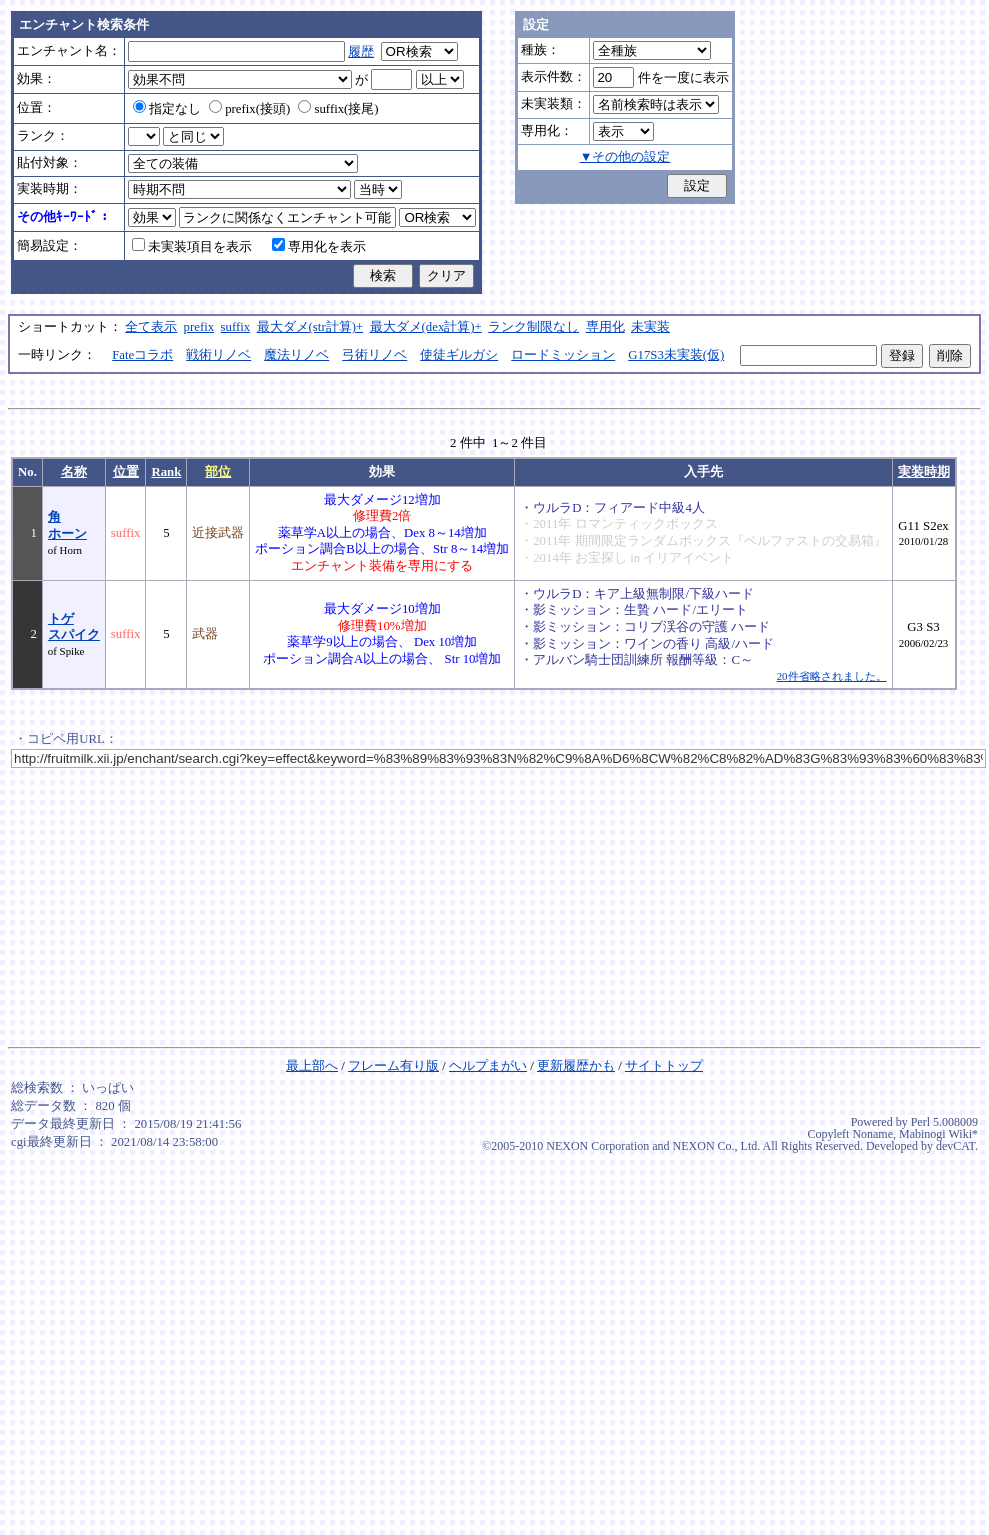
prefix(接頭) (249, 109)
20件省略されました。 (832, 676)
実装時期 (924, 472)
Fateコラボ (142, 355)
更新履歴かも (576, 1066)
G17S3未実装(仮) (676, 355)
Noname (872, 1134)
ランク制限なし (533, 327)
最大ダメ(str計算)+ (310, 327)
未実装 (650, 327)
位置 (126, 472)
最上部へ (312, 1066)
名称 (74, 472)
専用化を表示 (319, 247)
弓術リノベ (374, 355)
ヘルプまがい (488, 1066)
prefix (199, 327)
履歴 (361, 52)
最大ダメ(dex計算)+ (426, 327)
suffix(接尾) (338, 109)
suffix (236, 327)
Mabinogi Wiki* (938, 1134)
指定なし (167, 109)
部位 (218, 472)
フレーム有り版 (393, 1066)
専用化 (605, 327)
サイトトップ (664, 1066)
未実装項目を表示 (192, 247)
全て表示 (151, 327)
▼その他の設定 (625, 157)
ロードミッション (563, 355)
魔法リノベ (296, 355)
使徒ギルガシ (459, 355)
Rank (166, 472)
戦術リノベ (218, 355)
